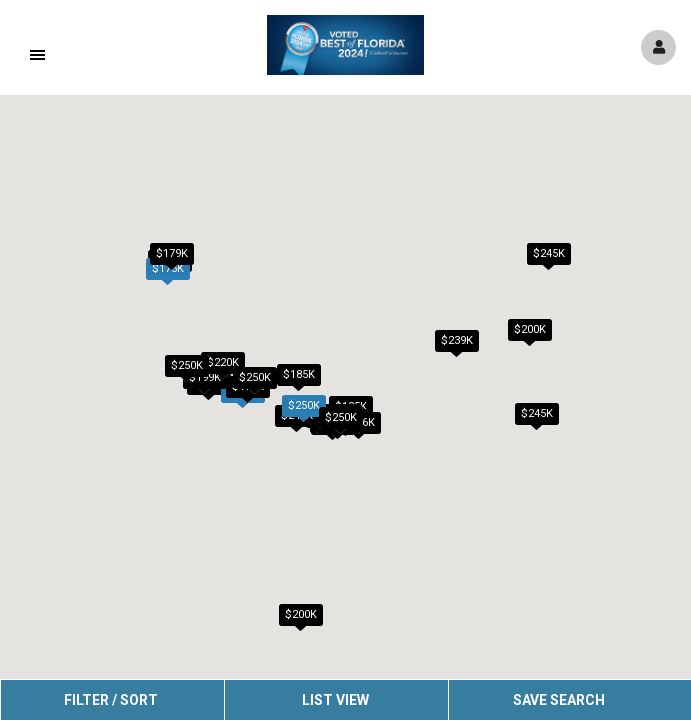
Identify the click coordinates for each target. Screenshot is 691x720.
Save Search (559, 700)
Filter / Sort (111, 700)
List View (335, 700)
